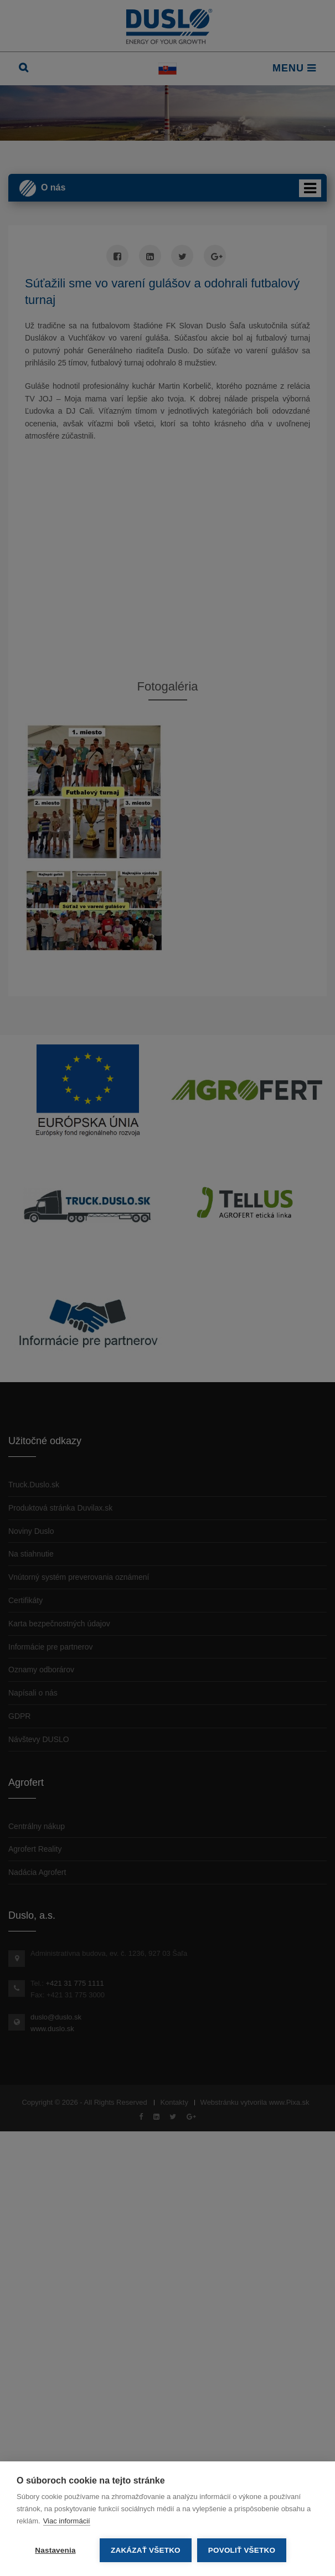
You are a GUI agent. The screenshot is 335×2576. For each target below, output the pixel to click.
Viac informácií (66, 2521)
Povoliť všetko (241, 2550)
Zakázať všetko (146, 2550)
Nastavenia (55, 2550)
